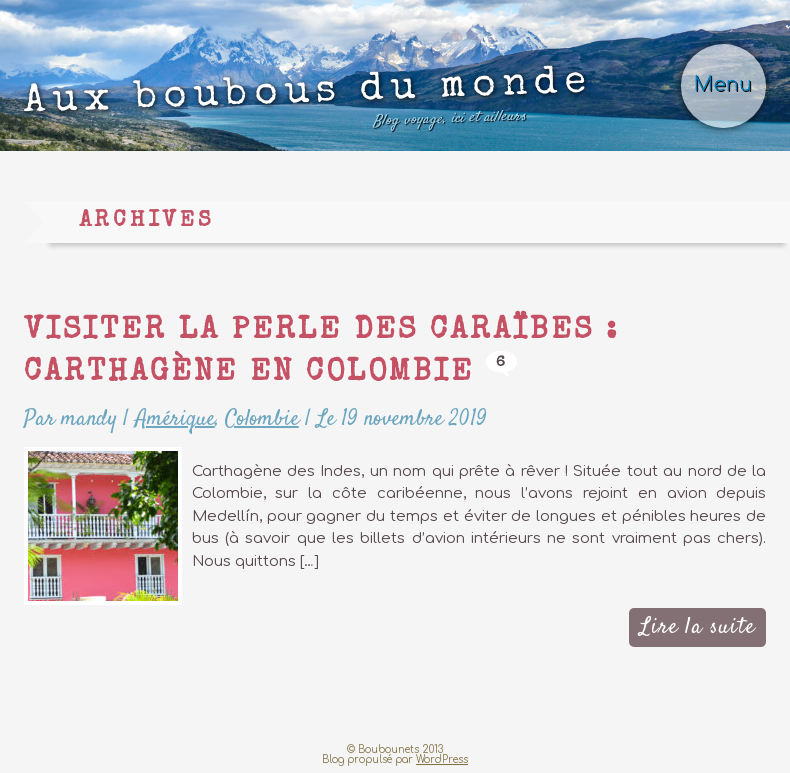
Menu (723, 85)
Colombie (262, 419)
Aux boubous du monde (308, 103)
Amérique (175, 419)
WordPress (442, 759)
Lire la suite (697, 627)
